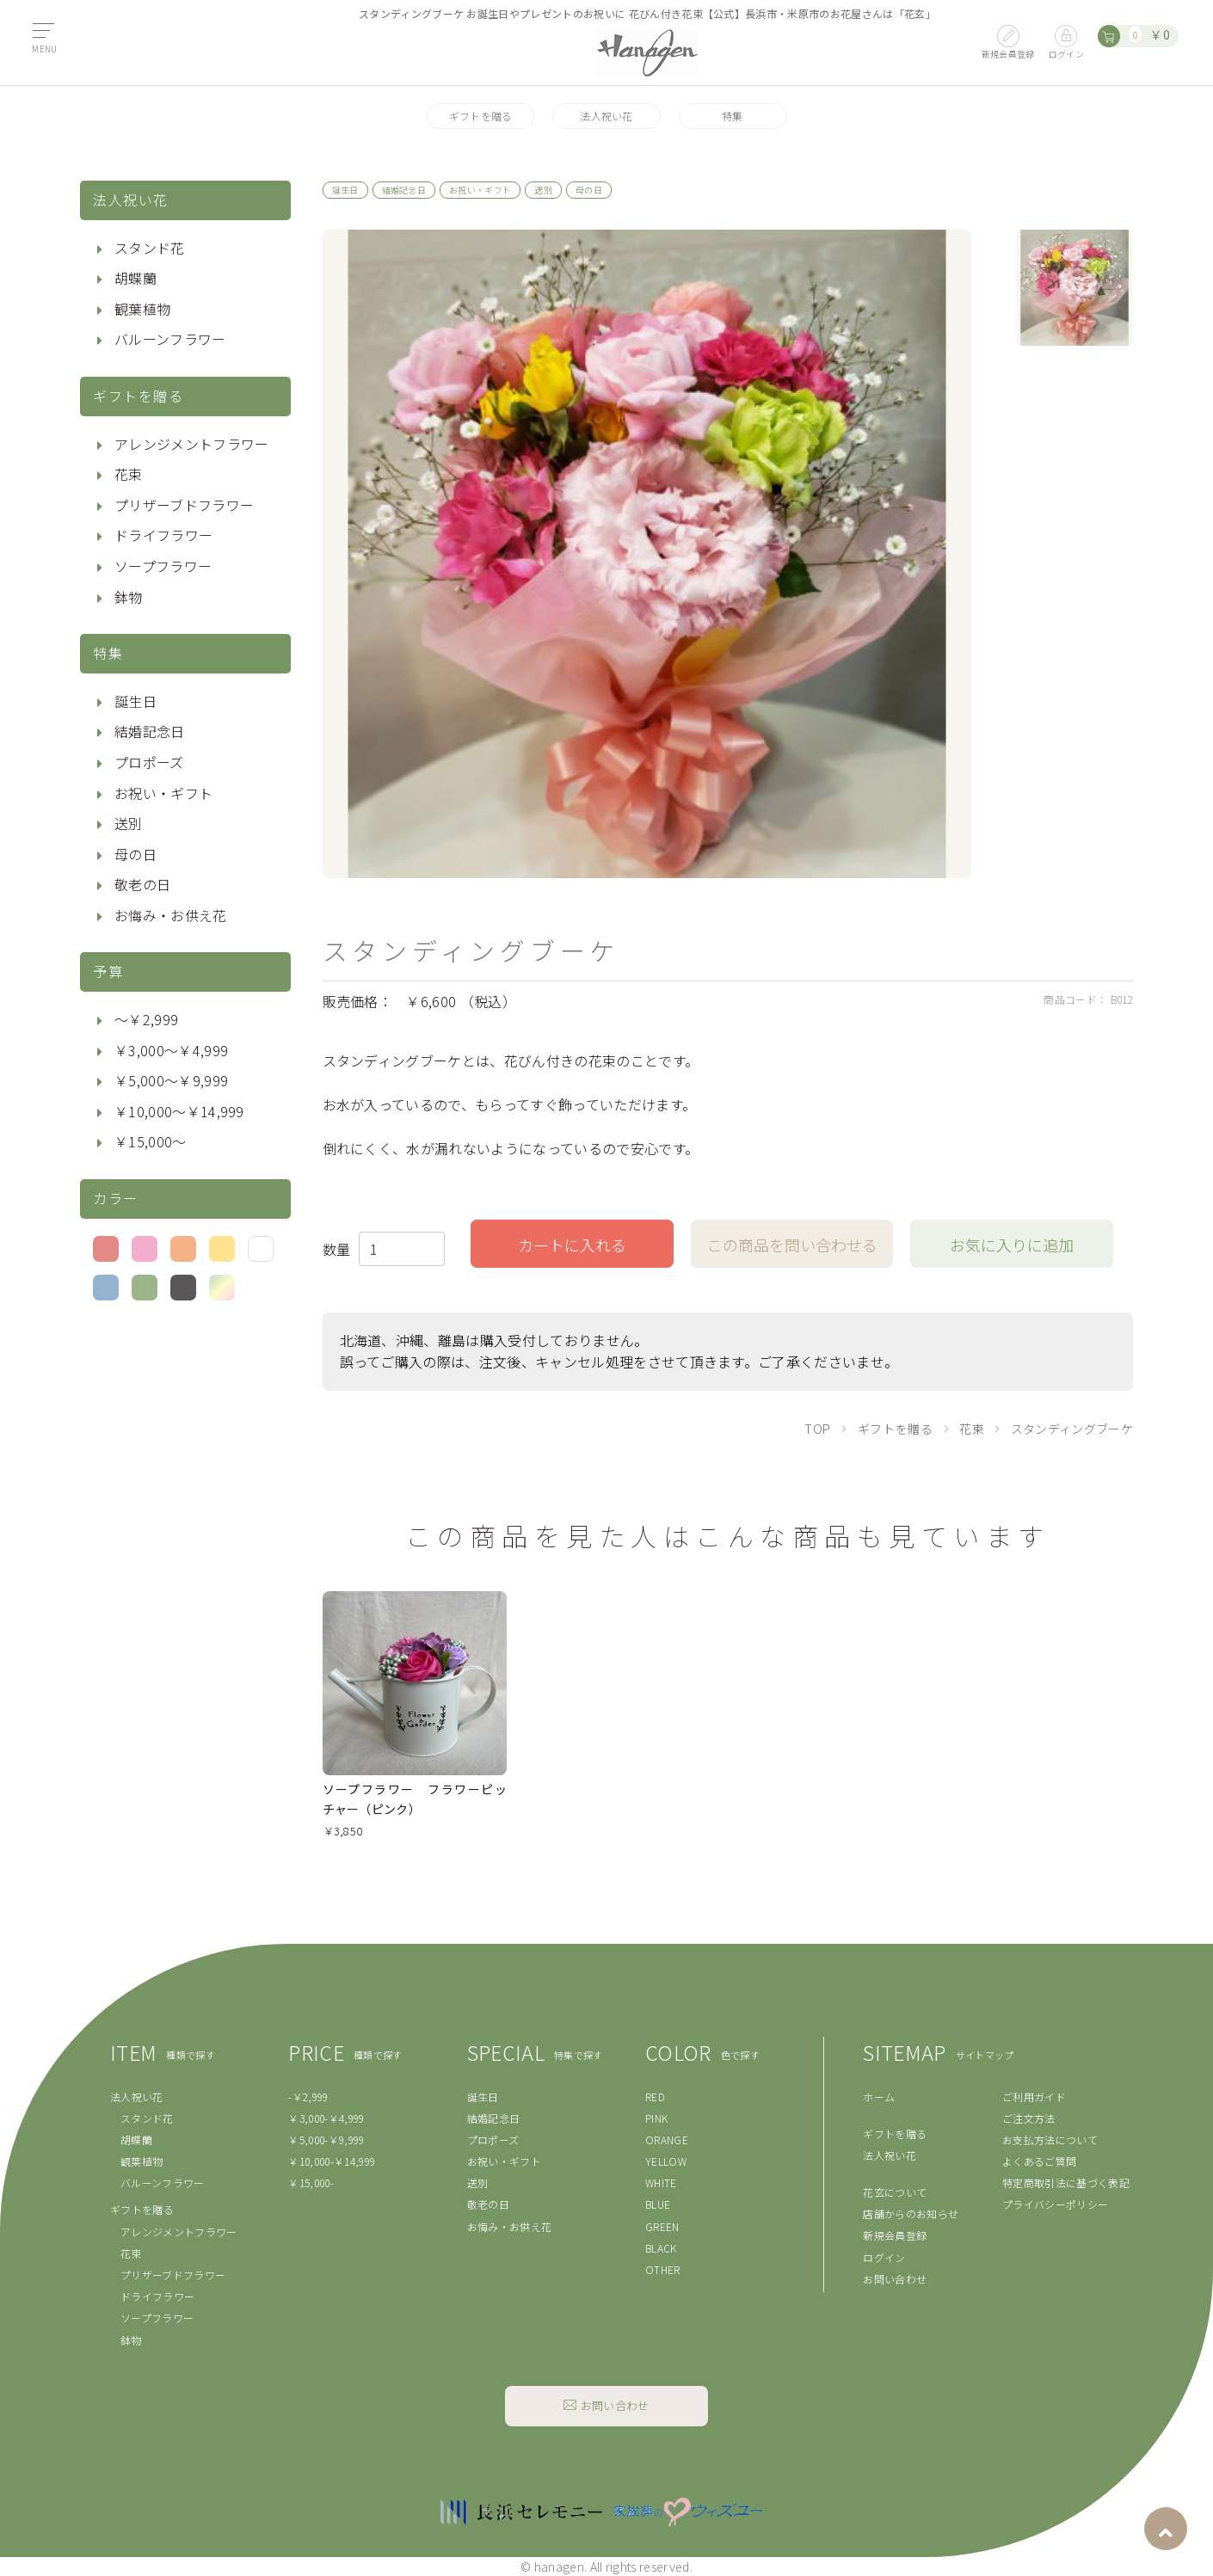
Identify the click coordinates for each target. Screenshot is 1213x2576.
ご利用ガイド (1034, 2096)
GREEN (662, 2226)
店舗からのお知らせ (910, 2213)
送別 (128, 823)
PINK (656, 2118)
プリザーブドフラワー (184, 505)
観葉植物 (142, 308)
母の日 (135, 854)
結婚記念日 (149, 731)
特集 (732, 115)
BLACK (661, 2248)
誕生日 (135, 701)
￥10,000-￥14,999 (331, 2161)
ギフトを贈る (481, 115)
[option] (647, 554)
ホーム (879, 2096)
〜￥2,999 (146, 1019)
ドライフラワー (163, 535)
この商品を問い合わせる (792, 1244)
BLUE (657, 2204)
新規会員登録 (895, 2235)
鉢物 (128, 597)
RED (655, 2096)
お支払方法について (1050, 2139)
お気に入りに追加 (1012, 1244)
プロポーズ (149, 762)
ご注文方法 (1029, 2118)
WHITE (661, 2182)
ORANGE (666, 2139)
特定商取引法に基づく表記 (1066, 2182)
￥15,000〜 (150, 1141)
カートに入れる (572, 1244)
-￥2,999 (308, 2096)
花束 (128, 474)
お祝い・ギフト (163, 793)
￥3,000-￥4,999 (326, 2118)
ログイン (884, 2257)
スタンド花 (149, 247)
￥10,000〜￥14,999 (179, 1111)
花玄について (895, 2192)
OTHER (662, 2269)
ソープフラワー (163, 566)
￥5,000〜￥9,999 (171, 1080)
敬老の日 (142, 884)
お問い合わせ (895, 2279)
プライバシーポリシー (1055, 2204)
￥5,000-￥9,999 (326, 2139)
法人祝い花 (606, 115)
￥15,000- (311, 2182)
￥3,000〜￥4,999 (171, 1050)
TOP (817, 1428)
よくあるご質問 (1039, 2161)
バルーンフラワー (170, 339)
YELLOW (666, 2161)
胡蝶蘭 (135, 277)
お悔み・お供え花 (170, 915)
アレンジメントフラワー (191, 443)
